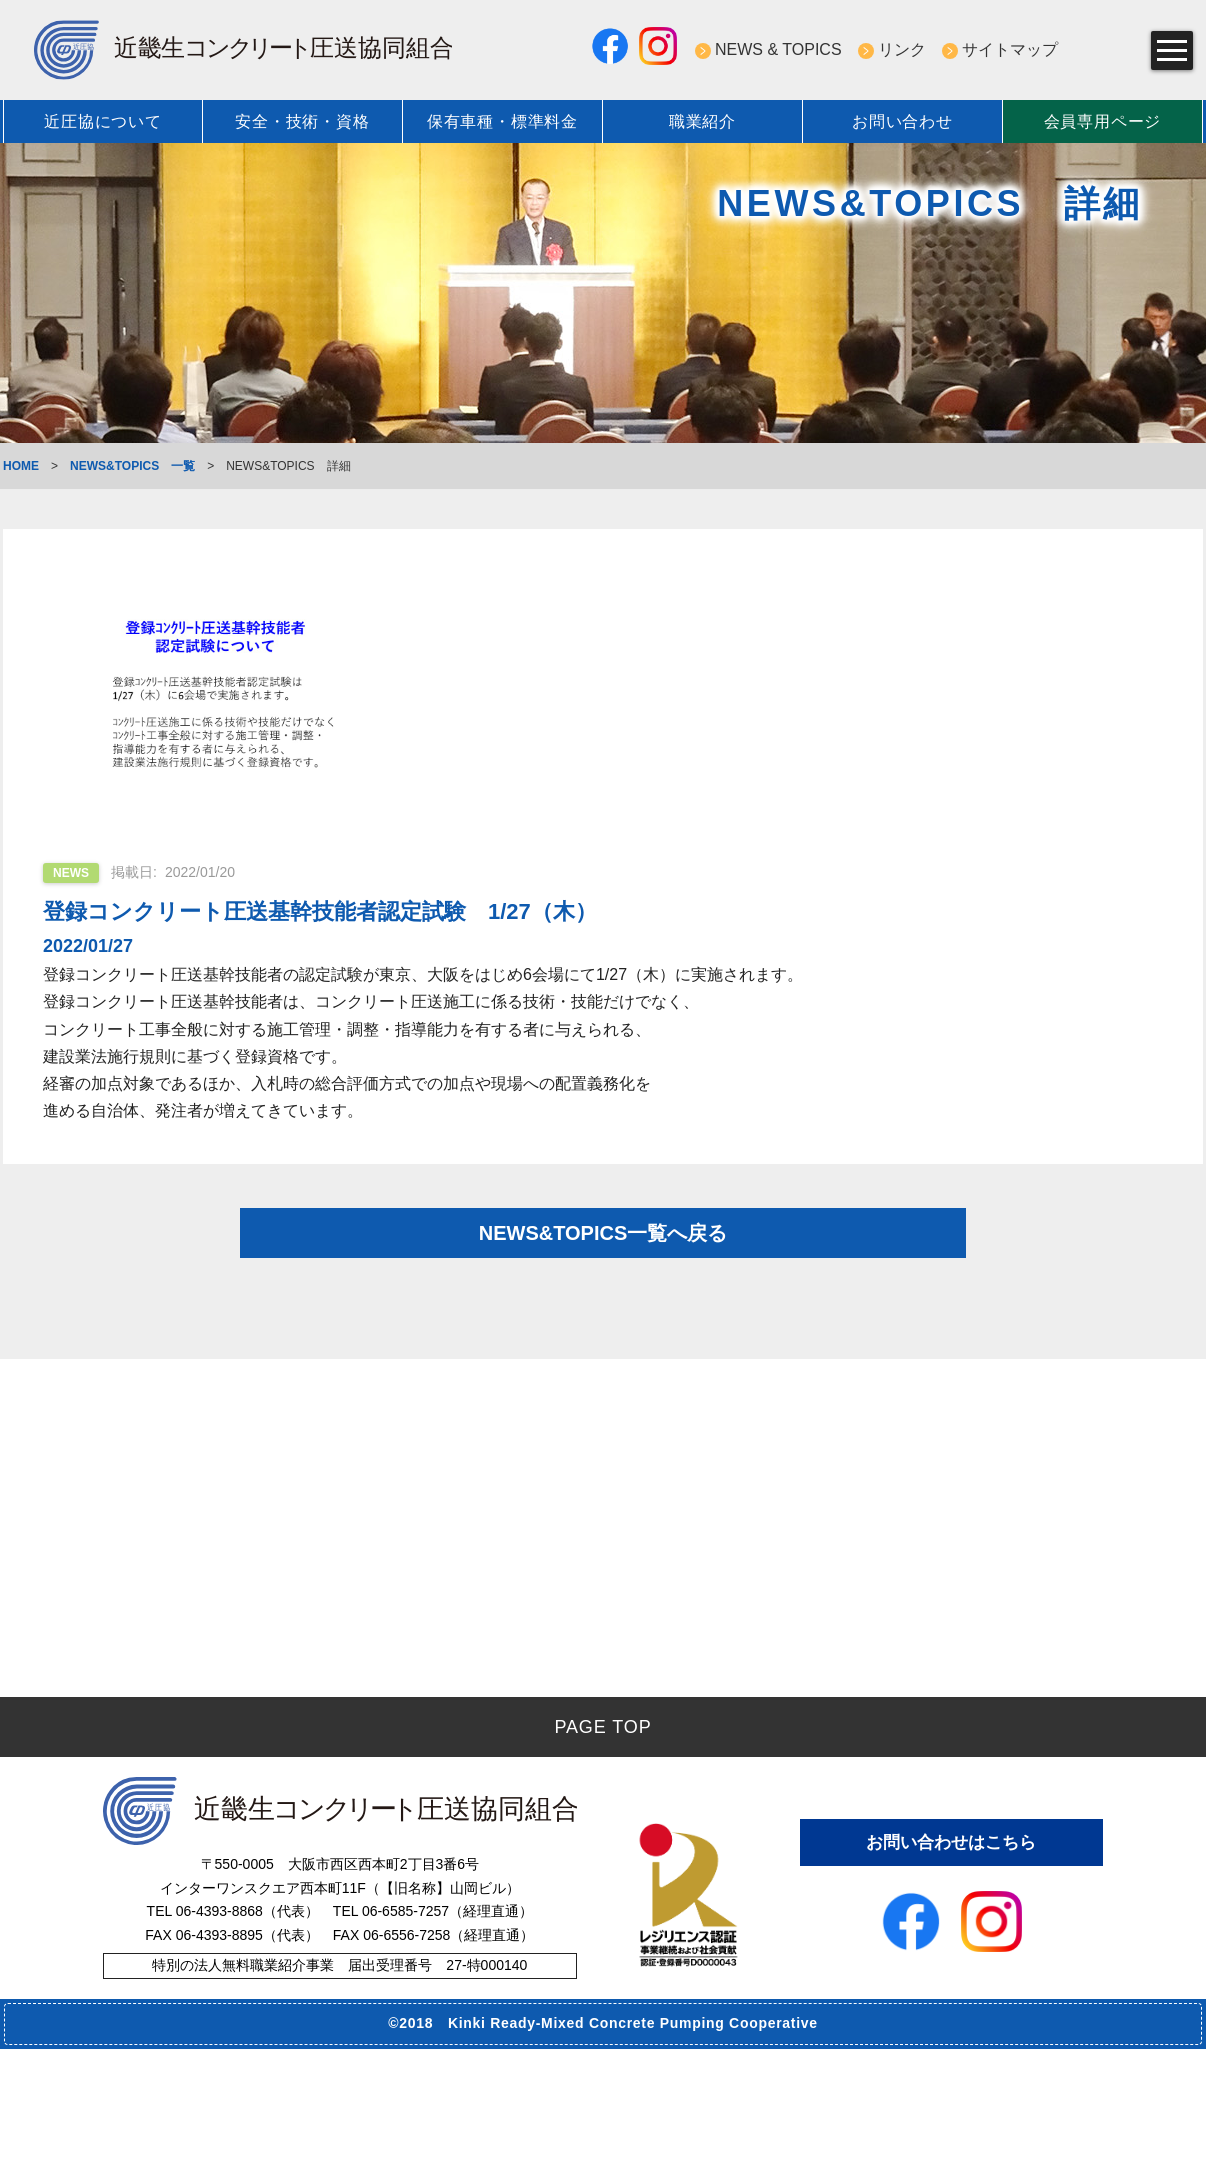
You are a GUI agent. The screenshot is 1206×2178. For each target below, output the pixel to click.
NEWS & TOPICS (778, 49)
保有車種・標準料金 (502, 121)
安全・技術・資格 (302, 121)
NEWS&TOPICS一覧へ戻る (603, 1250)
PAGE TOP (602, 1856)
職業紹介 (702, 121)
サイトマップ (1010, 49)
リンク (902, 49)
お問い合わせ (902, 121)
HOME (21, 466)
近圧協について (103, 121)
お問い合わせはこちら (951, 1970)
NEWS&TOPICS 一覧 (132, 466)
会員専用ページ (1103, 121)
